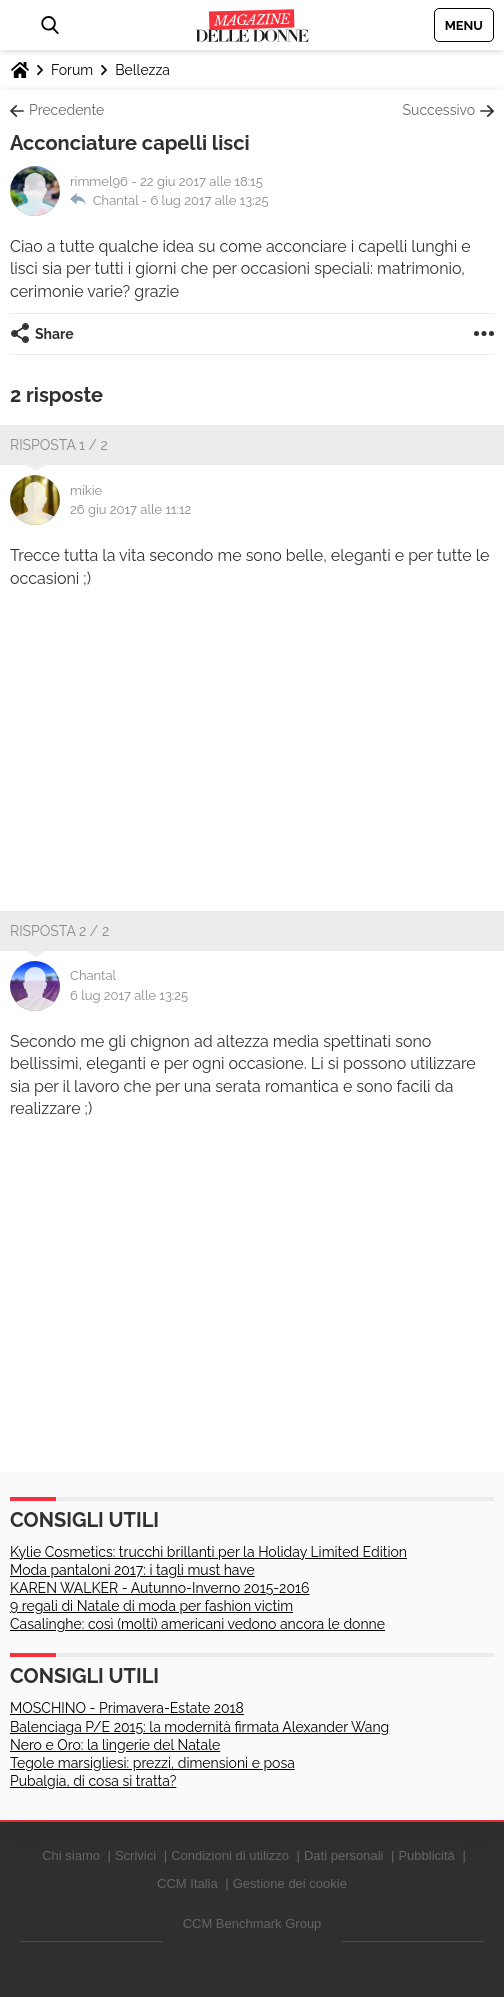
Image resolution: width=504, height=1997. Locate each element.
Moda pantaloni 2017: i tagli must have (132, 1570)
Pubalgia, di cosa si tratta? (93, 1781)
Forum (72, 70)
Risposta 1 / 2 (59, 445)
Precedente (66, 110)
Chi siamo (71, 1855)
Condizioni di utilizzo (230, 1855)
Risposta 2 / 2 (59, 931)
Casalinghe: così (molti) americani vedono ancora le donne (197, 1624)
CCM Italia (187, 1883)
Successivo (439, 110)
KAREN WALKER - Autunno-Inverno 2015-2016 (159, 1588)
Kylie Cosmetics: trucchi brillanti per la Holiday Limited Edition (208, 1552)
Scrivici (135, 1855)
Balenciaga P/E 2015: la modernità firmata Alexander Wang (199, 1727)
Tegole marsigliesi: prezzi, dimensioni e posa (152, 1763)
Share (54, 334)
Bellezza (142, 70)
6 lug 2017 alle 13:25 (209, 200)
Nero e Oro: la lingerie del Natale (115, 1745)
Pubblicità (426, 1855)
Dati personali (344, 1855)
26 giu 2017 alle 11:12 (130, 509)
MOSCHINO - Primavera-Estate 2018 (127, 1708)
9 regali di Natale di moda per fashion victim (151, 1606)
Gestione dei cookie (290, 1883)
